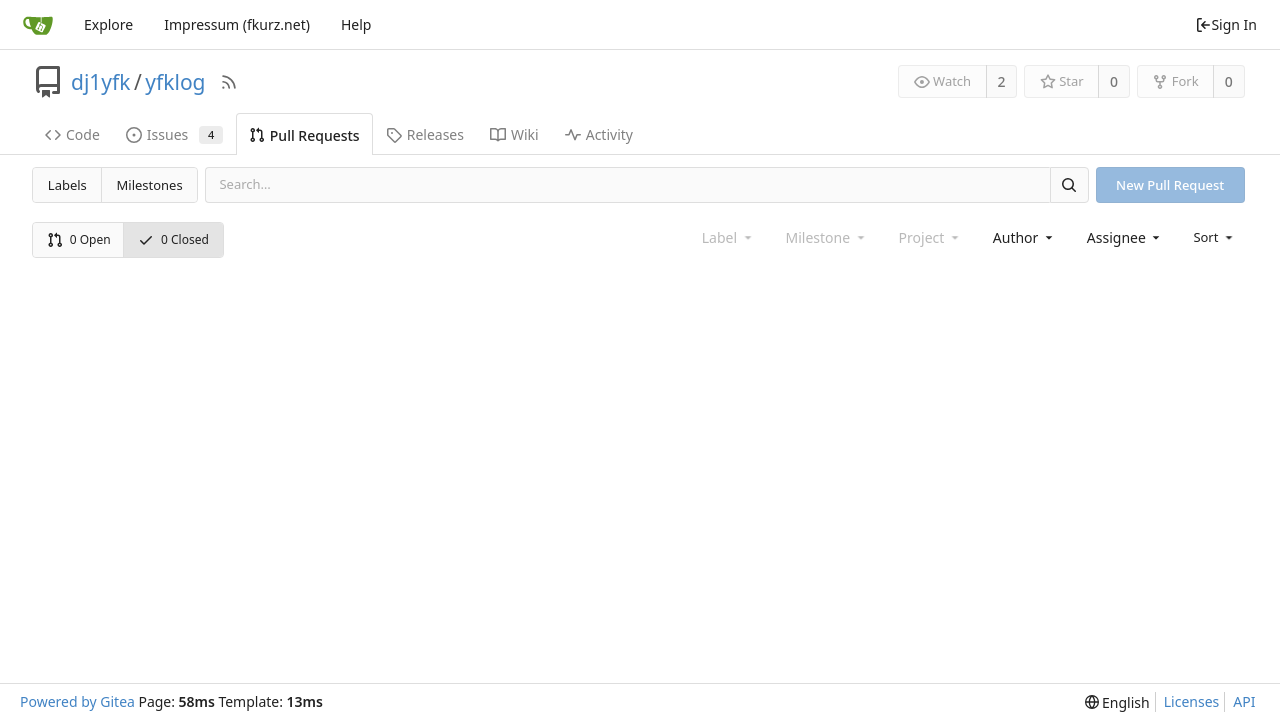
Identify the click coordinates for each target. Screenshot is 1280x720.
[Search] (1069, 184)
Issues (174, 134)
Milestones (150, 185)
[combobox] (1024, 237)
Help (356, 24)
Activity (599, 134)
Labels (67, 185)
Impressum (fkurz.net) (237, 24)
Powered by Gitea (77, 701)
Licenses (1192, 701)
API (1244, 701)
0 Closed (173, 239)
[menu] (1214, 237)
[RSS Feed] (229, 82)
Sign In (1226, 24)
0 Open (79, 239)
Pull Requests (304, 135)
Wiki (514, 134)
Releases (425, 134)
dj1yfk (101, 82)
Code (72, 134)
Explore (108, 24)
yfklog (175, 82)
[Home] (38, 25)
